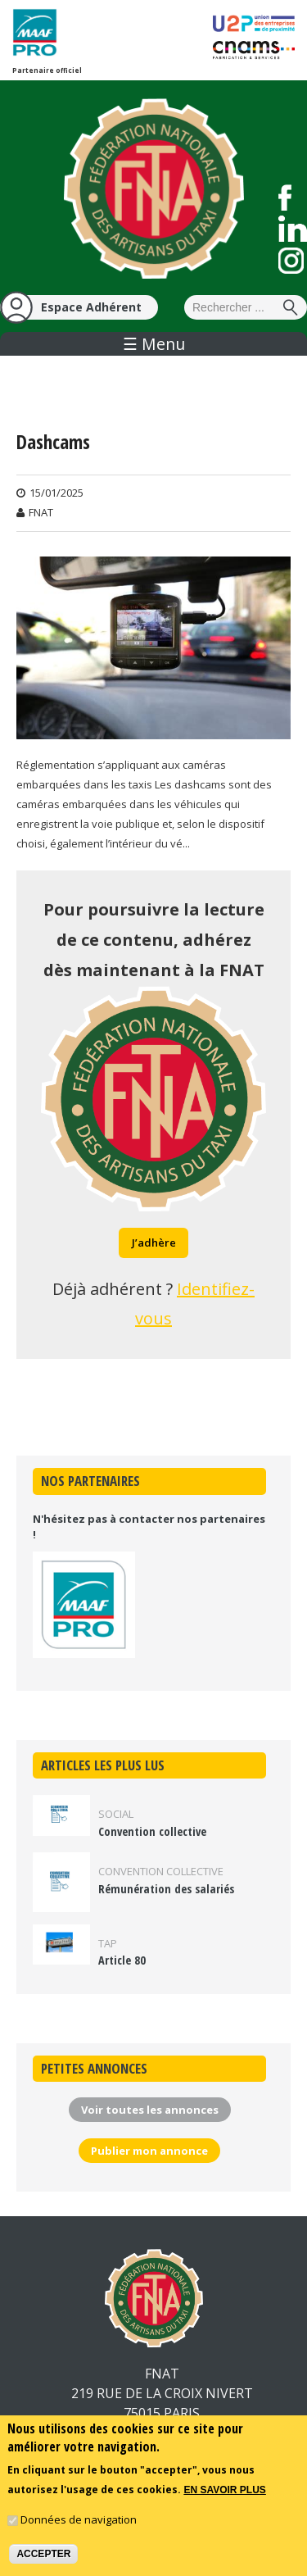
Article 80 (122, 1960)
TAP (107, 1943)
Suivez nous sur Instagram (291, 261)
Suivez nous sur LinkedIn (292, 229)
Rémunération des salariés (166, 1889)
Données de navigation (78, 2526)
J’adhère (154, 1242)
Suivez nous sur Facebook (285, 197)
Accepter (43, 2561)
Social (115, 1813)
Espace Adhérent (91, 307)
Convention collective (152, 1831)
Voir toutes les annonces (150, 2109)
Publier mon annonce (149, 2150)
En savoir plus (224, 2497)
